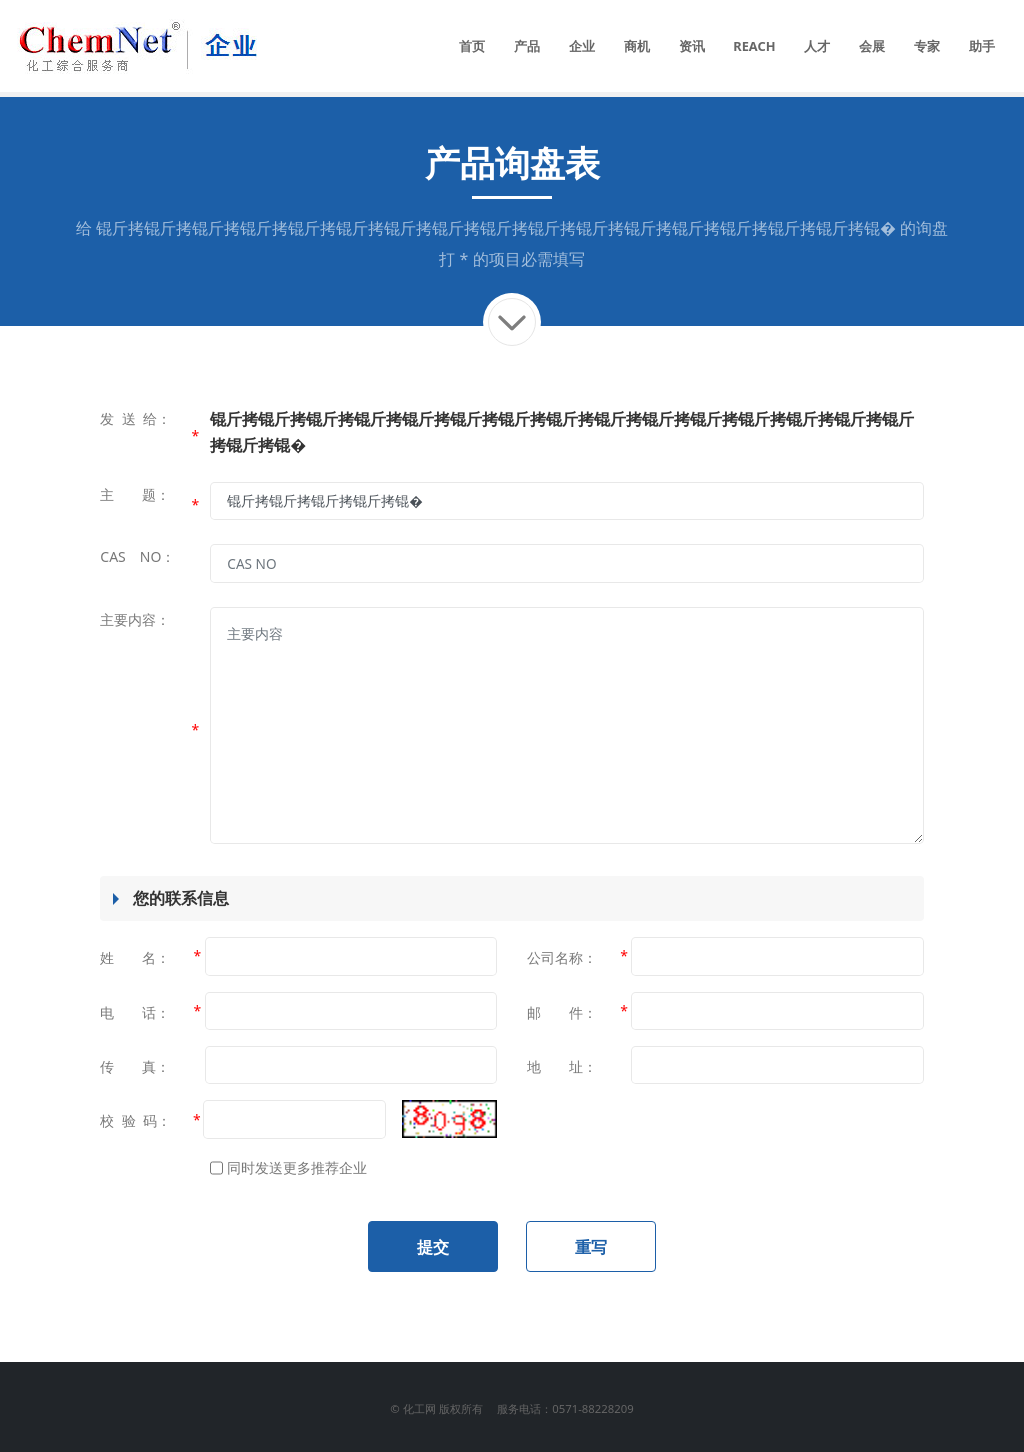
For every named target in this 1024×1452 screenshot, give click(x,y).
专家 (927, 46)
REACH (754, 46)
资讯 (692, 46)
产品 (527, 46)
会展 (872, 46)
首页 (472, 46)
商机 (637, 46)
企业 (582, 46)
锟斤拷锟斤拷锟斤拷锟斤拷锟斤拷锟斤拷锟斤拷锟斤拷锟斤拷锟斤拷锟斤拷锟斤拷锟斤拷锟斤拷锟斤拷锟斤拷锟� (496, 228)
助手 (982, 46)
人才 (817, 46)
